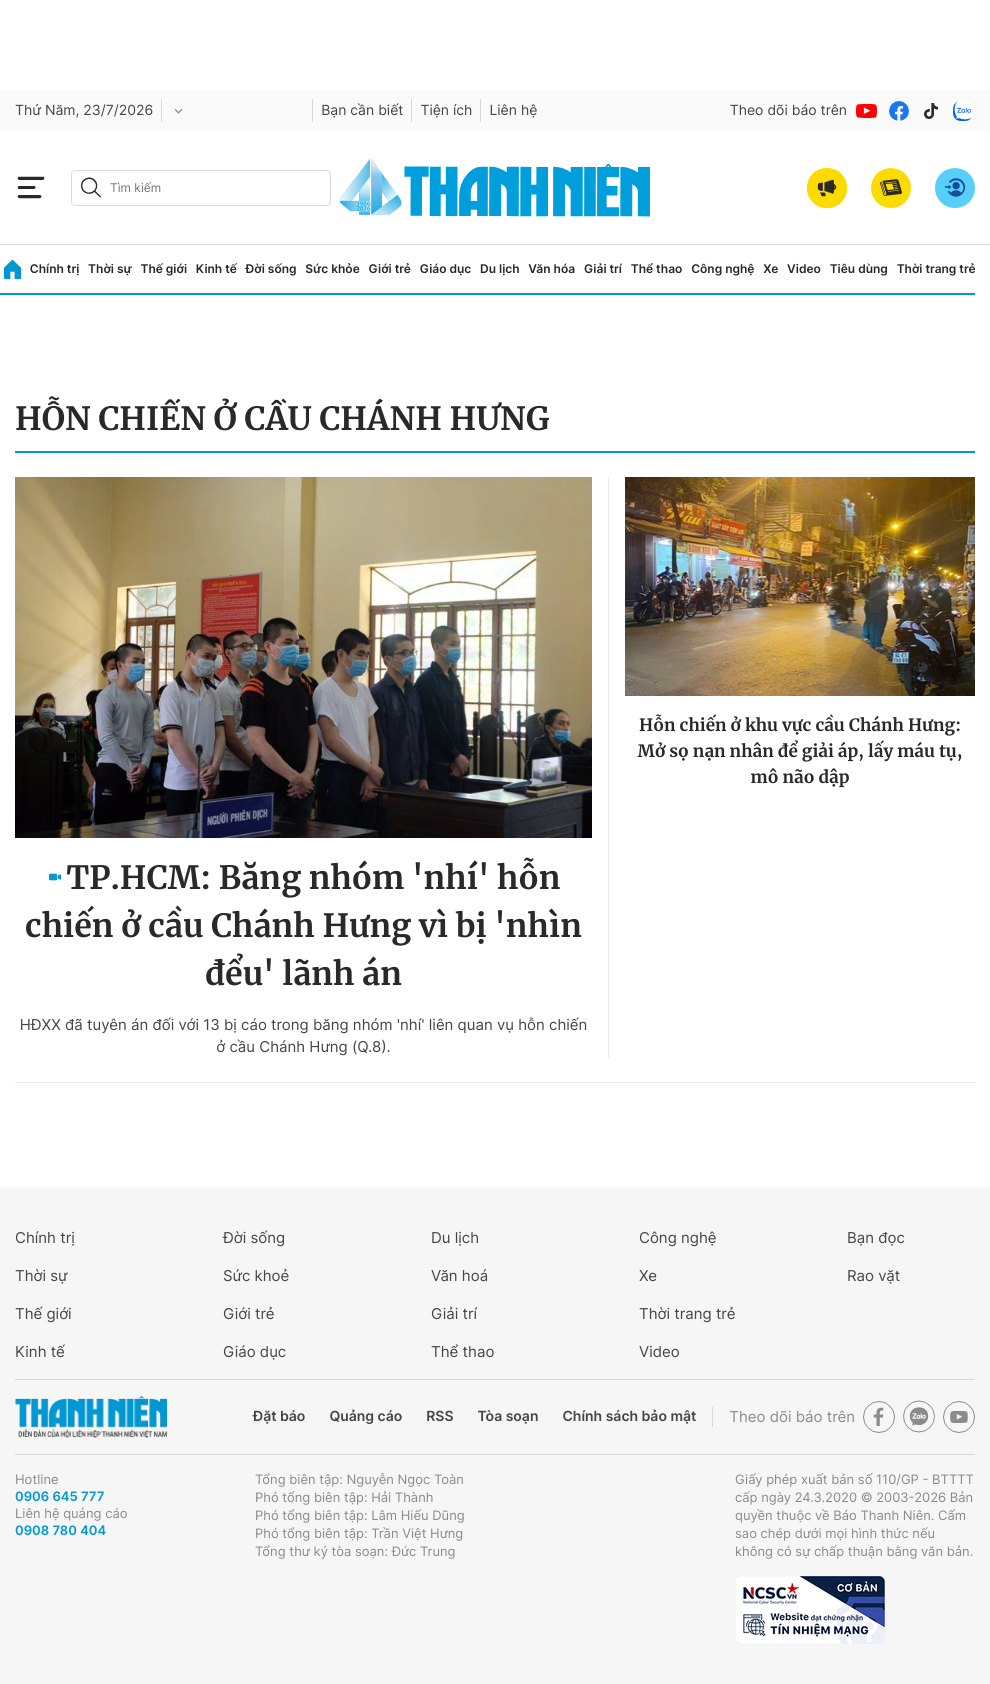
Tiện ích (446, 110)
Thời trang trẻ (936, 268)
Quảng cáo (365, 1416)
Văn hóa (551, 268)
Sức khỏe (332, 268)
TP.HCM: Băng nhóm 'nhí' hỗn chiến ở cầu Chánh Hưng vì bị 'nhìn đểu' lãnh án (303, 926)
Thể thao (657, 268)
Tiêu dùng (859, 268)
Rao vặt (873, 1275)
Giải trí (603, 268)
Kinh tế (216, 268)
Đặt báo (279, 1416)
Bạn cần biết (362, 110)
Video (804, 268)
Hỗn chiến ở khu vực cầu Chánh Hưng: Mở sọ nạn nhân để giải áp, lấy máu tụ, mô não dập (800, 751)
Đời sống (271, 268)
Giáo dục (446, 268)
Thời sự (110, 268)
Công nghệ (722, 268)
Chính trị (55, 268)
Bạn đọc (876, 1237)
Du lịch (500, 268)
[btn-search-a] (91, 187)
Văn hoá (459, 1275)
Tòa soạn (508, 1416)
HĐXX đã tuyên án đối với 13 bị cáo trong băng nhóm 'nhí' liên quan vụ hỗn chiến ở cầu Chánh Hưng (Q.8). (304, 1035)
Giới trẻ (390, 268)
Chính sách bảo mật (629, 1416)
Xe (770, 268)
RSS (439, 1416)
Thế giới (163, 268)
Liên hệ (513, 110)
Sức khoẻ (256, 1275)
